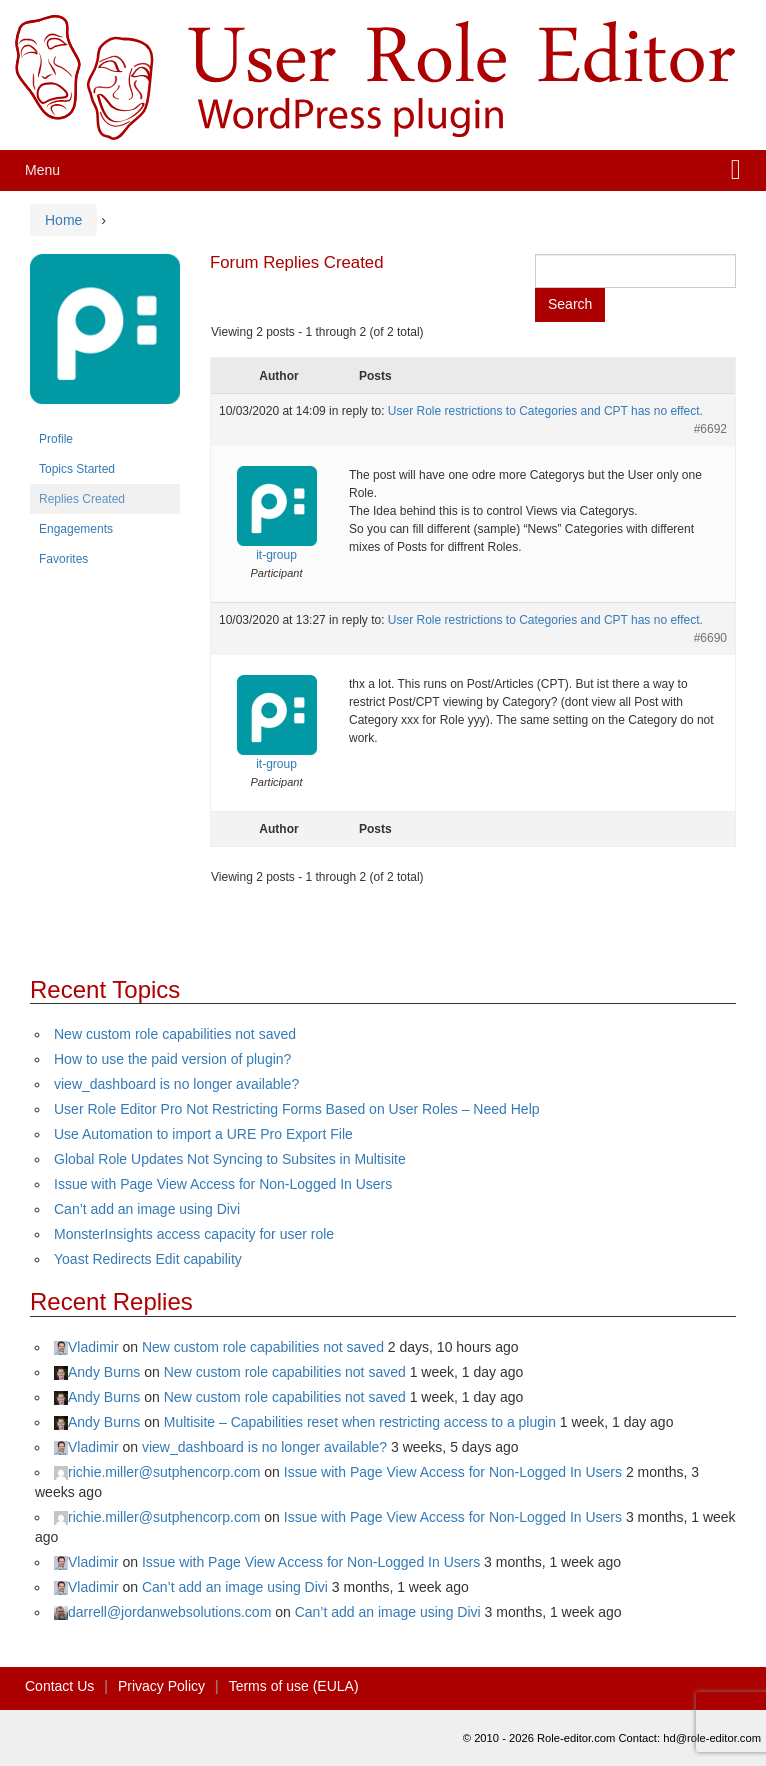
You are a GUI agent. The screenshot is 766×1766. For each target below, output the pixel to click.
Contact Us (59, 1686)
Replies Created (82, 499)
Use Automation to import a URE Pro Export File (203, 1134)
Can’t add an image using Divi (147, 1209)
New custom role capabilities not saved (175, 1034)
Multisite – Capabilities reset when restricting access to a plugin (360, 1422)
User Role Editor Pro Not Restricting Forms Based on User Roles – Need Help (297, 1109)
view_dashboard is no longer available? (176, 1084)
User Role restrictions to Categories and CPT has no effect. (545, 411)
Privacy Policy (161, 1686)
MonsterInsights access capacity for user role (194, 1234)
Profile (56, 439)
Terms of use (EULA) (294, 1686)
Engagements (76, 529)
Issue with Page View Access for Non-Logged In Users (223, 1184)
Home (63, 220)
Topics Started (77, 469)
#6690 (710, 638)
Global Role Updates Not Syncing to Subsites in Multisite (230, 1159)
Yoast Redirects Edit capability (148, 1259)
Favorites (63, 559)
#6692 (710, 429)
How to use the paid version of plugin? (172, 1059)
